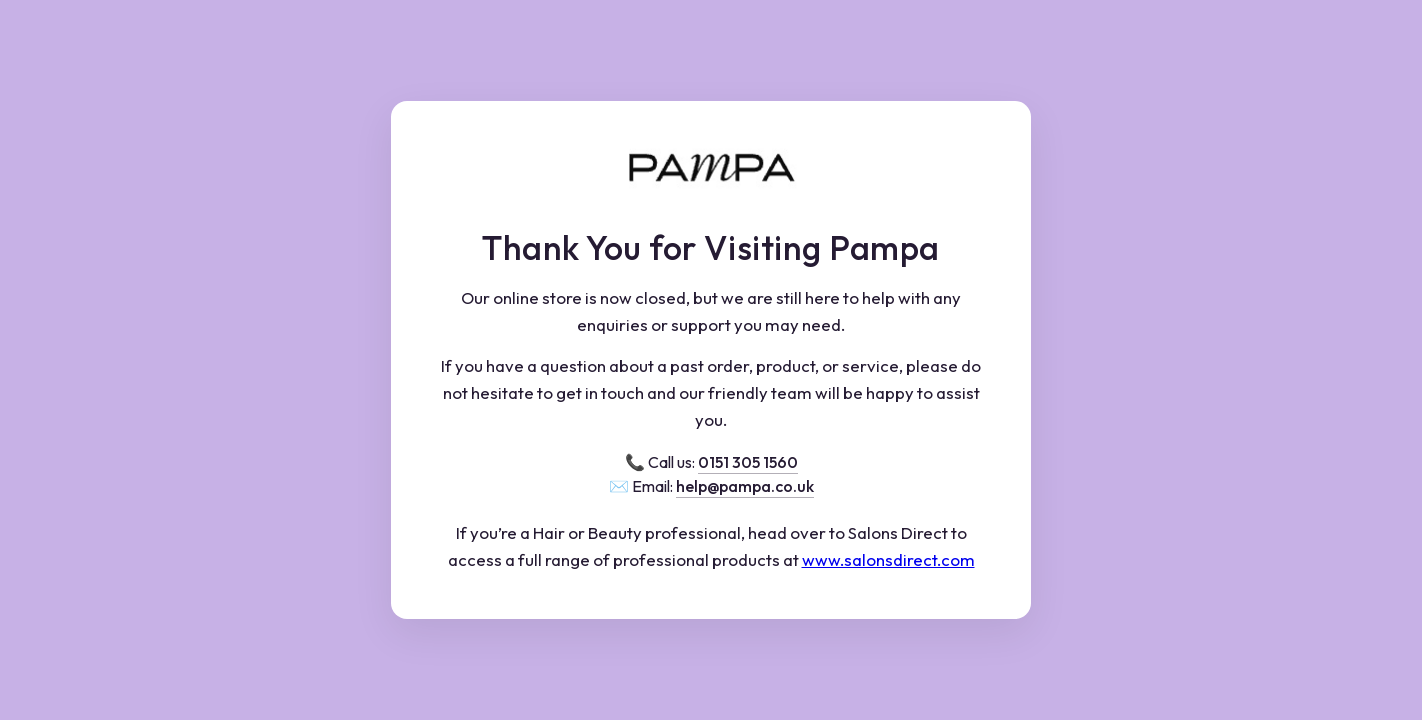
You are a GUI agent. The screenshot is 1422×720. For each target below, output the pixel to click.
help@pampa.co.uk (745, 486)
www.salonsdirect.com (888, 559)
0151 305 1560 (748, 462)
